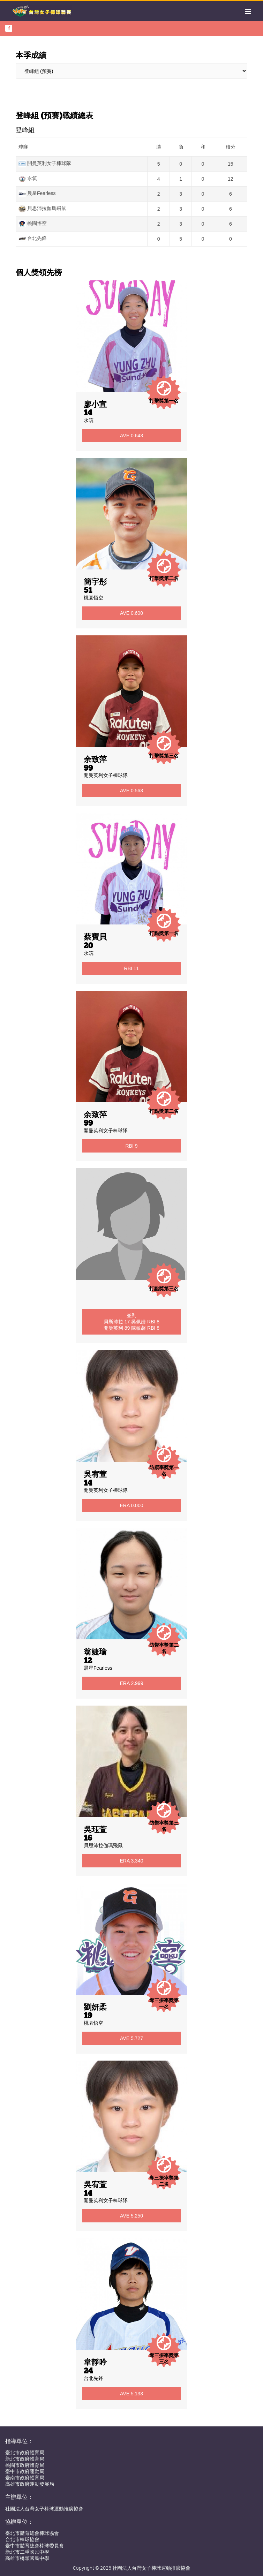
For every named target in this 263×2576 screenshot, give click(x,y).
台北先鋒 (93, 2378)
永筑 (88, 420)
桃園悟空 (93, 597)
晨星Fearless (98, 1668)
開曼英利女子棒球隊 (106, 775)
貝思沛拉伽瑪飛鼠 (103, 1845)
